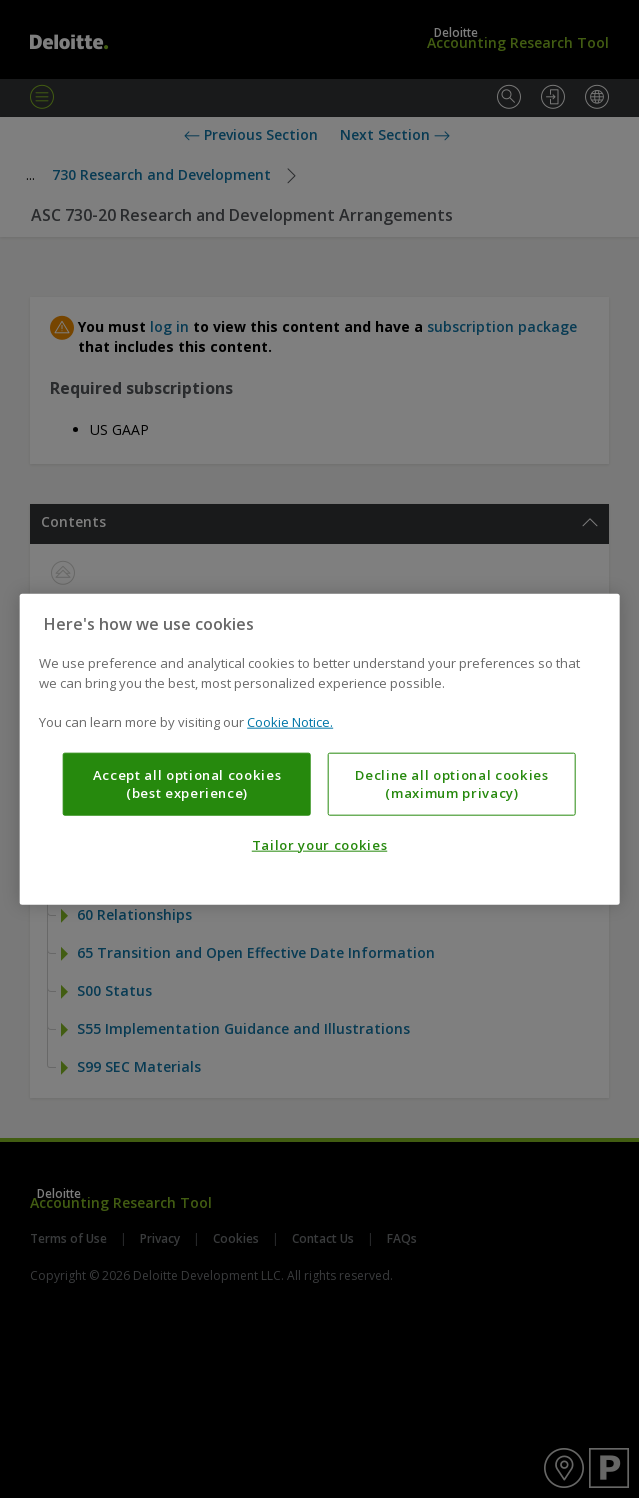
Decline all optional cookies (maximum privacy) (451, 783)
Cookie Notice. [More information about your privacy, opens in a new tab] (290, 722)
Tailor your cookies (319, 845)
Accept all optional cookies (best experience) (187, 783)
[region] (319, 749)
